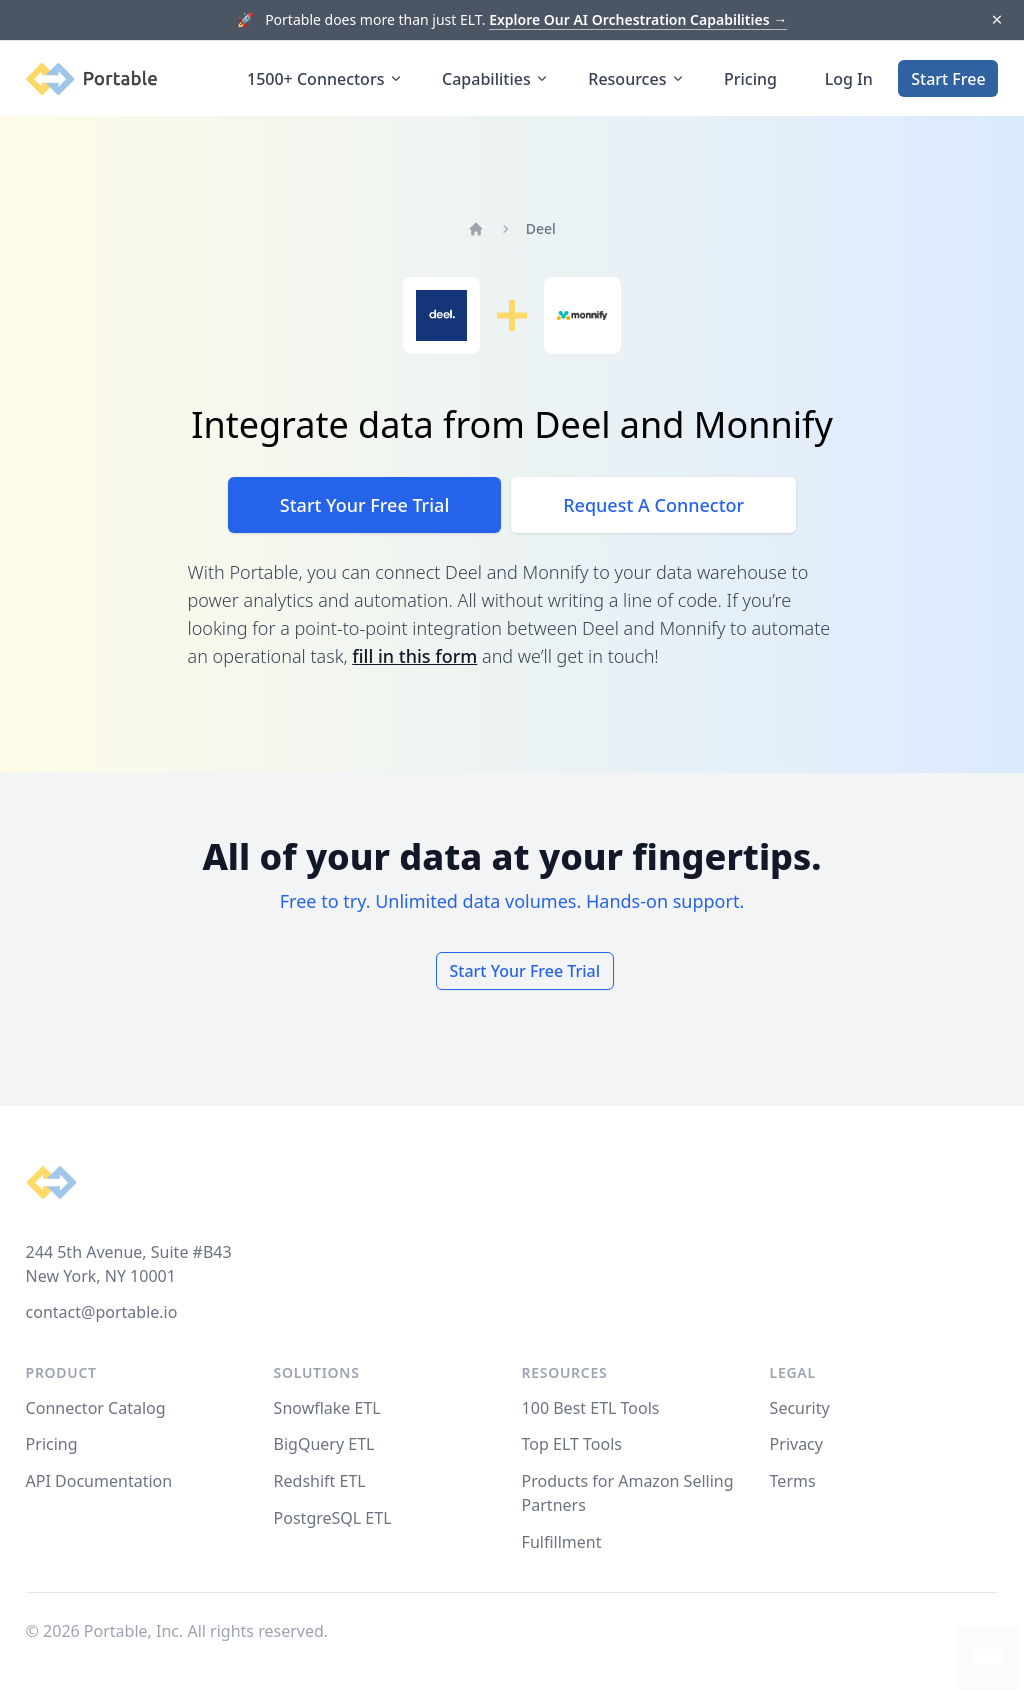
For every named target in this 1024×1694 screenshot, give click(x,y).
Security (800, 1408)
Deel (541, 228)
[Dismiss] (996, 20)
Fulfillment (562, 1542)
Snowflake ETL (327, 1408)
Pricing (750, 79)
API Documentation (99, 1481)
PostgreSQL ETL (333, 1518)
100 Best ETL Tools (591, 1408)
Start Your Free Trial (364, 505)
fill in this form (414, 656)
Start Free (948, 79)
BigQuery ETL (324, 1444)
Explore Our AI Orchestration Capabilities (638, 19)
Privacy (796, 1444)
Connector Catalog (96, 1408)
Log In (849, 79)
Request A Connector (653, 505)
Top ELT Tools (572, 1444)
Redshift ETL (320, 1481)
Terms (793, 1481)
